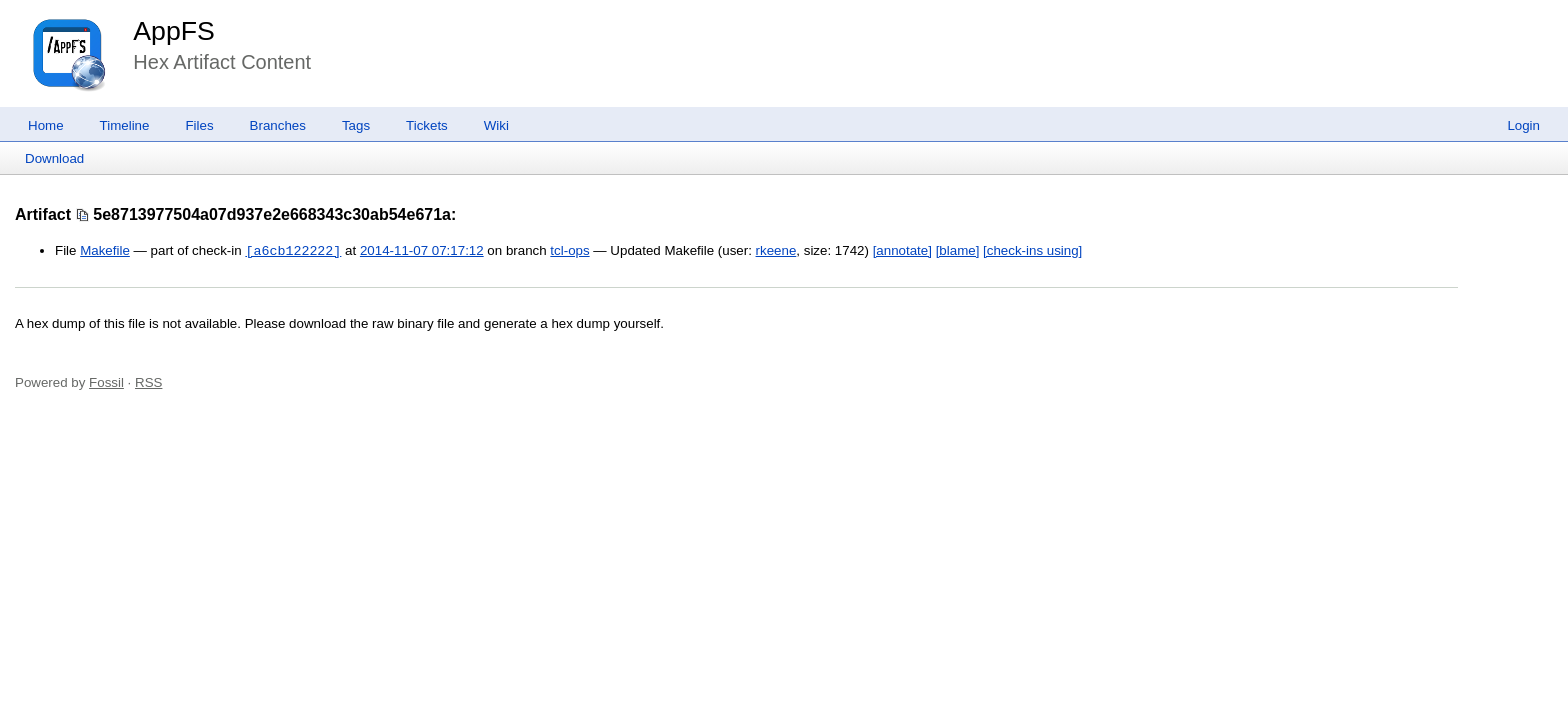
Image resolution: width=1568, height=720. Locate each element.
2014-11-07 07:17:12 (422, 251)
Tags (356, 125)
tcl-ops (569, 251)
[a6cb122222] (293, 251)
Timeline (125, 125)
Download (54, 158)
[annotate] (902, 251)
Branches (278, 125)
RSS (148, 382)
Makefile (105, 251)
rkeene (776, 251)
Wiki (496, 125)
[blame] (958, 251)
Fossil (106, 382)
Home (46, 125)
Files (199, 125)
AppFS (174, 31)
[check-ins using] (1032, 251)
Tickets (427, 125)
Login (1523, 125)
